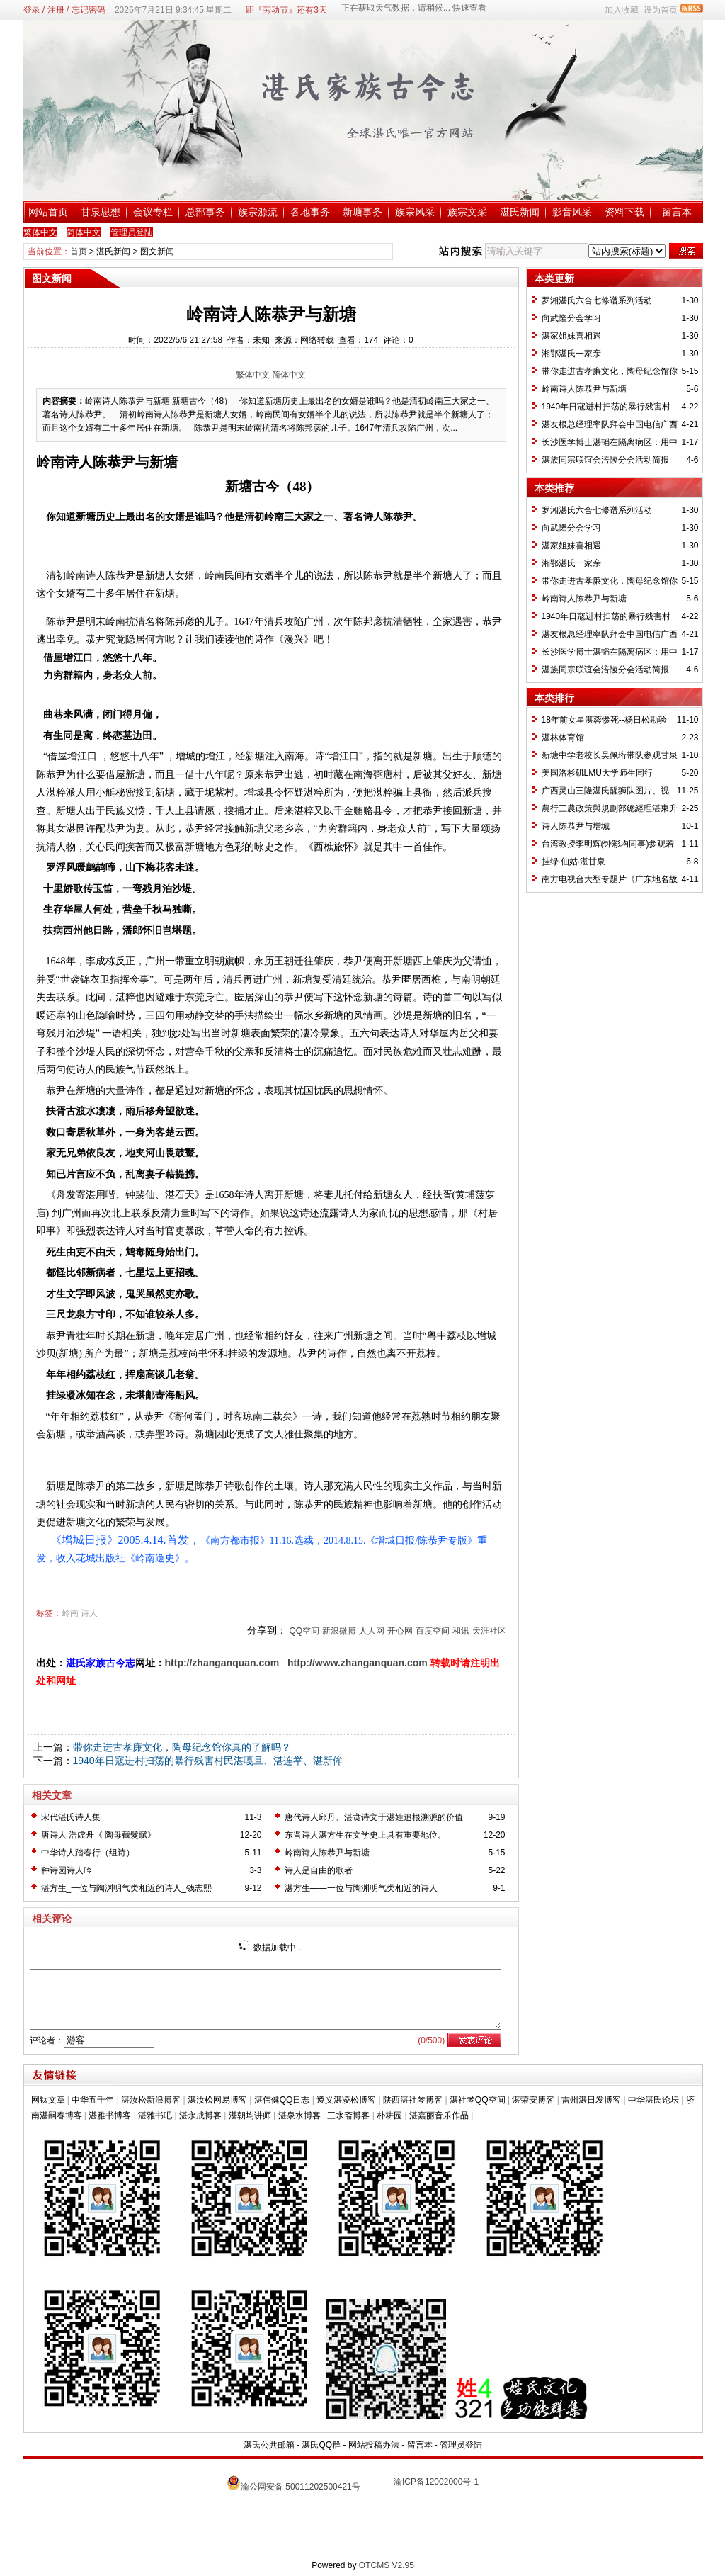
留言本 (677, 212)
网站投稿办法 (373, 2445)
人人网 (371, 1631)
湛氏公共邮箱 (269, 2445)
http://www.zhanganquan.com (357, 1662)
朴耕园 (389, 2115)
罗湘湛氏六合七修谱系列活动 (597, 300)
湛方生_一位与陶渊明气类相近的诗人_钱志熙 (126, 1888)
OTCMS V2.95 (386, 2565)
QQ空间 (304, 1631)
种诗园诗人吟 (66, 1870)
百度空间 (433, 1631)
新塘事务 (362, 212)
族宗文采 (467, 212)
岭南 (70, 1613)
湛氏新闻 (520, 212)
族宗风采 (415, 212)
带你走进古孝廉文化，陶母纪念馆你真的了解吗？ (182, 1747)
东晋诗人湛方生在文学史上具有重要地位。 (365, 1835)
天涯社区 (489, 1631)
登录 (31, 10)
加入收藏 (622, 10)
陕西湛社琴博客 (413, 2100)
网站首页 (48, 212)
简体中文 (289, 375)
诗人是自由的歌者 (319, 1870)
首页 (78, 251)
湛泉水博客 (299, 2115)
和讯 (460, 1631)
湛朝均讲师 (250, 2115)
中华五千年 (93, 2100)
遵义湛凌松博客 (346, 2100)
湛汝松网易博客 (217, 2100)
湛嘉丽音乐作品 (439, 2115)
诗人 (89, 1613)
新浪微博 (339, 1631)
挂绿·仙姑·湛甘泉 (574, 861)
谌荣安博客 (533, 2100)
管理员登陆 (461, 2445)
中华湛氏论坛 (653, 2100)
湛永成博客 (200, 2115)
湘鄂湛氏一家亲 (571, 353)
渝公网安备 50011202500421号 (300, 2487)
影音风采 (572, 212)
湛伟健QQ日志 (282, 2100)
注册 (55, 10)
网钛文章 (48, 2100)
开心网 (400, 1631)
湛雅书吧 (155, 2115)
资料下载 (624, 212)
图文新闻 (157, 251)
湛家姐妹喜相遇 (571, 336)
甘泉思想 (100, 212)
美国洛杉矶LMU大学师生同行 (597, 773)
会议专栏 (153, 212)
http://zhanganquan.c (215, 1662)
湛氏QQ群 (321, 2445)
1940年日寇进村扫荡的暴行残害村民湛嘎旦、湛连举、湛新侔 (208, 1760)
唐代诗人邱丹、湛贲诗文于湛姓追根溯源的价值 (374, 1817)
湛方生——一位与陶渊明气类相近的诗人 (361, 1888)
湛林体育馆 (563, 737)
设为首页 (661, 10)
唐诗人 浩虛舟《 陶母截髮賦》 (98, 1835)
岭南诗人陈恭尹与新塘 (327, 1853)
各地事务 (310, 212)
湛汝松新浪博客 (151, 2100)
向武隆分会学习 (571, 318)
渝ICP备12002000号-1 (436, 2482)
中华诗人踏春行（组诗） (88, 1853)
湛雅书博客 (110, 2115)
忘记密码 (88, 10)
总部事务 (205, 212)
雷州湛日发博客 (591, 2100)
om (271, 1662)
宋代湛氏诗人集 (71, 1817)
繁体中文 (253, 375)
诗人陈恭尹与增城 (576, 826)
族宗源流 (258, 212)
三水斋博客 (348, 2115)
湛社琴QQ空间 (478, 2100)
